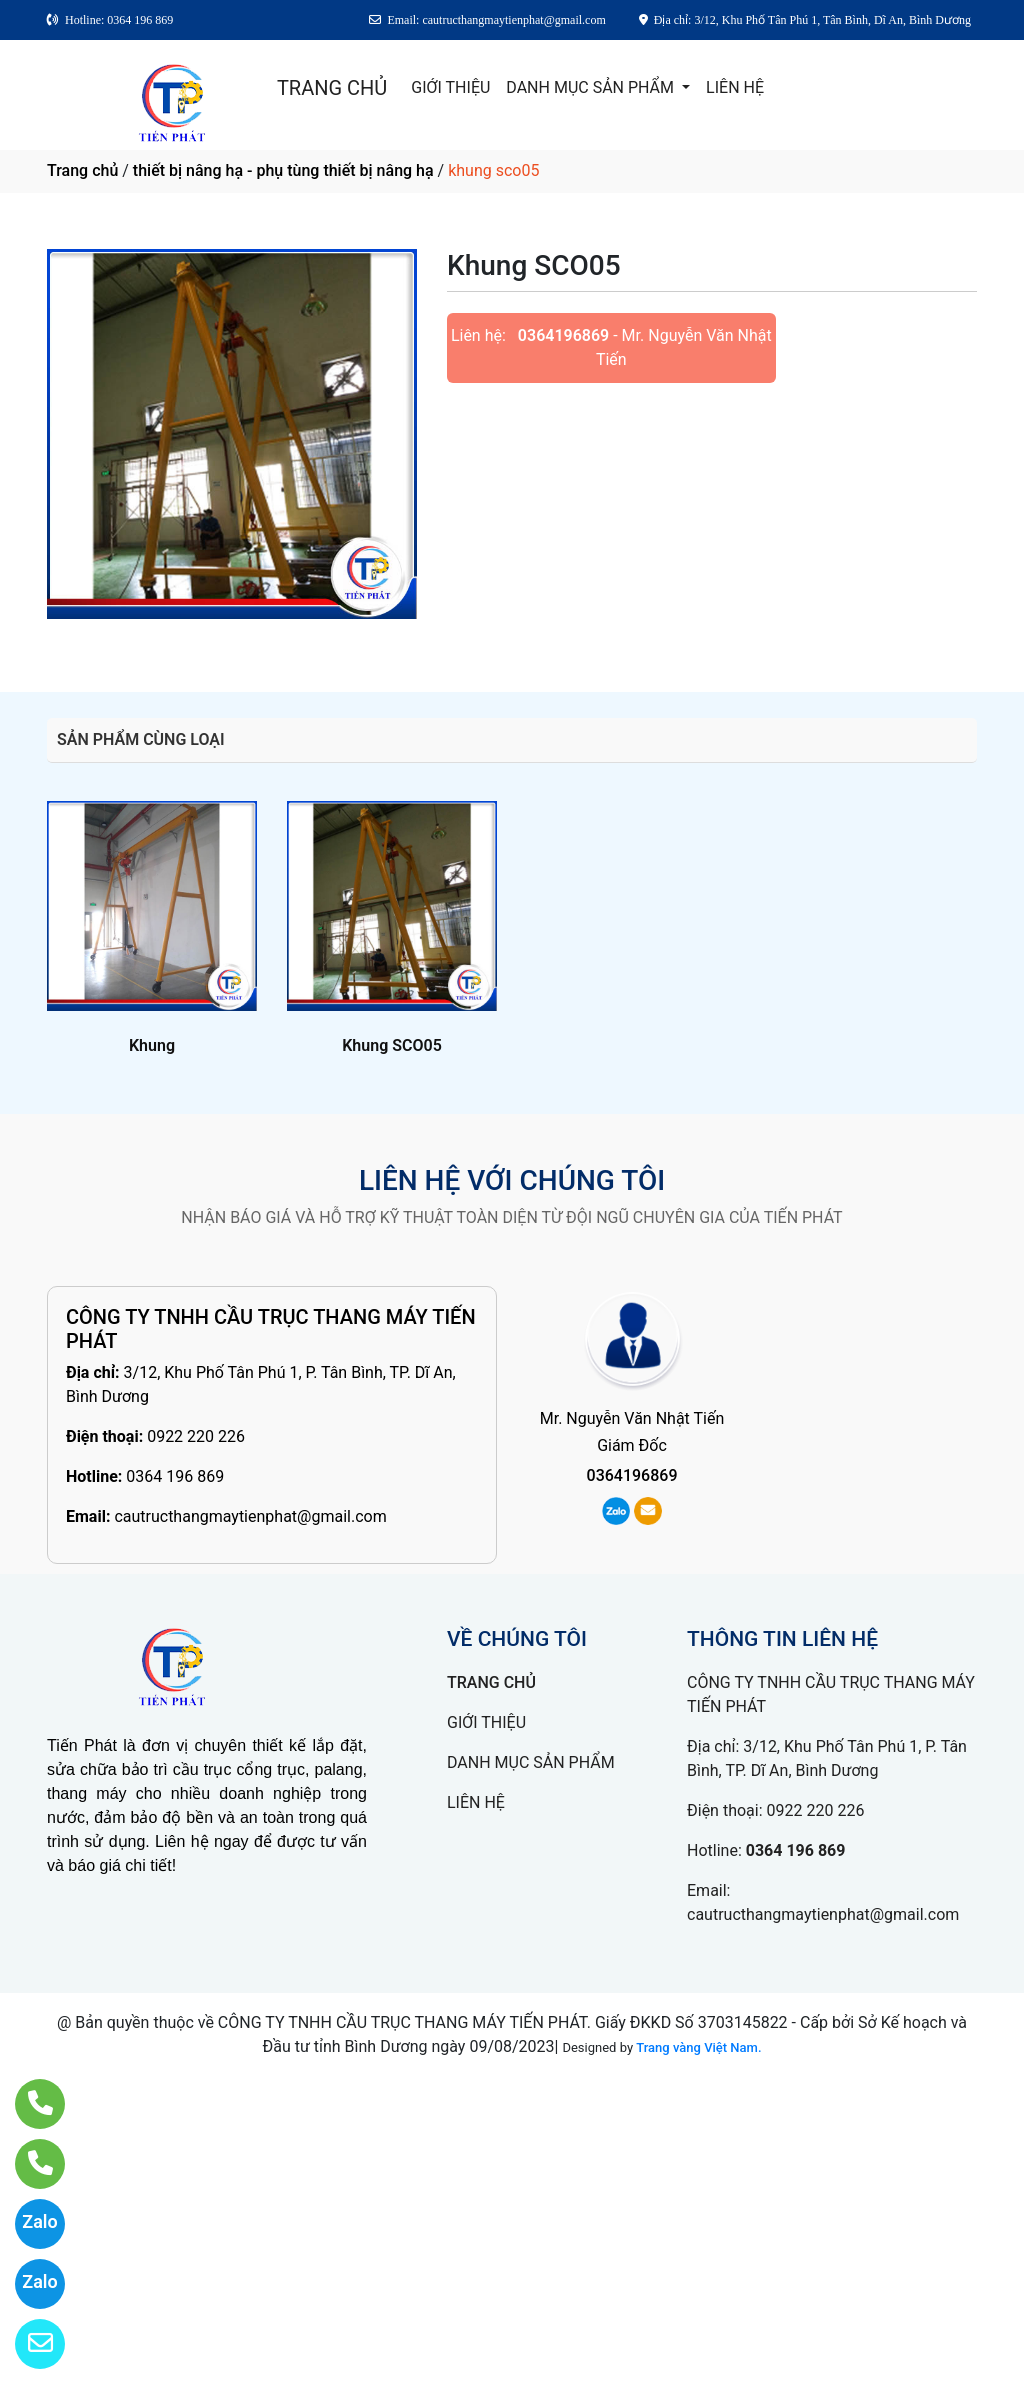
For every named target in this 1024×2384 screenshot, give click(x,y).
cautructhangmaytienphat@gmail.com (250, 1516)
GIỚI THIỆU (450, 87)
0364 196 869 (175, 1476)
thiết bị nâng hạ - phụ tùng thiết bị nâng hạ (283, 170)
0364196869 (563, 335)
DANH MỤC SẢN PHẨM (592, 87)
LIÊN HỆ (735, 87)
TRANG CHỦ (332, 88)
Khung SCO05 (392, 1045)
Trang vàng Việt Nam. (698, 2047)
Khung (152, 1045)
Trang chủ (82, 170)
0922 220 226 (196, 1436)
